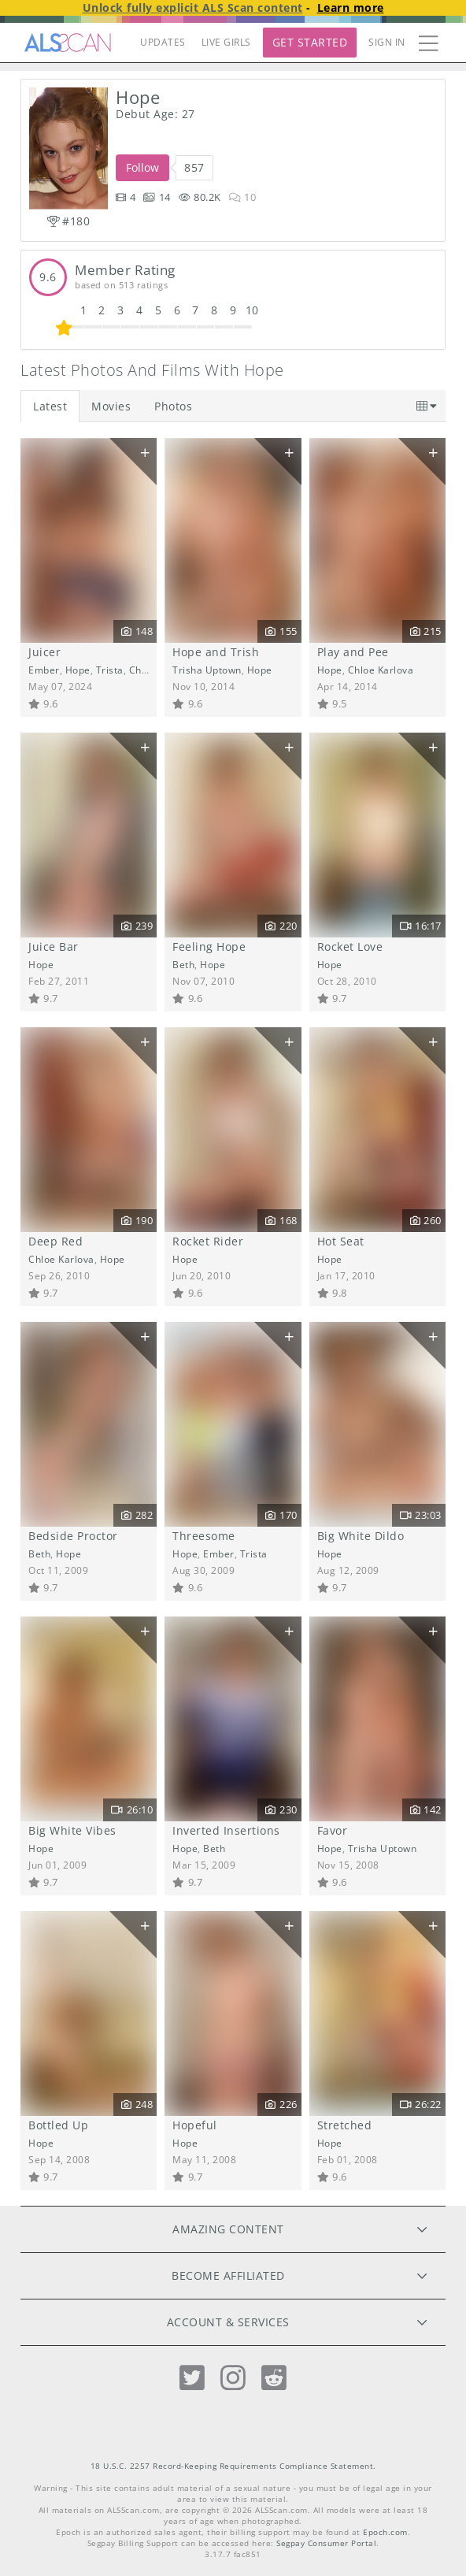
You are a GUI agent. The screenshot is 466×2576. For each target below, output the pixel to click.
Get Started (310, 42)
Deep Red (55, 1241)
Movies (111, 406)
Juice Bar (53, 946)
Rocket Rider (207, 1241)
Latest (50, 406)
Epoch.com (385, 2532)
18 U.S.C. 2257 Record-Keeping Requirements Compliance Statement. (233, 2466)
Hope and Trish (215, 651)
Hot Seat (340, 1241)
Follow (142, 167)
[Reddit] (274, 2378)
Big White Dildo (361, 1535)
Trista (110, 669)
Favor (332, 1830)
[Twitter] (192, 2378)
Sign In (386, 42)
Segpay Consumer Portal (326, 2543)
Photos (173, 406)
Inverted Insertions (226, 1830)
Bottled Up (58, 2125)
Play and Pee (353, 651)
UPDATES (163, 42)
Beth (183, 964)
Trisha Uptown (207, 669)
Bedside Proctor (73, 1535)
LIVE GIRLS (226, 42)
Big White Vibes (72, 1830)
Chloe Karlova (381, 669)
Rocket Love (350, 946)
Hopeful (194, 2125)
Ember (44, 669)
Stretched (344, 2125)
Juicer (44, 651)
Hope (78, 669)
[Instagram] (233, 2378)
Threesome (203, 1535)
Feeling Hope (209, 946)
